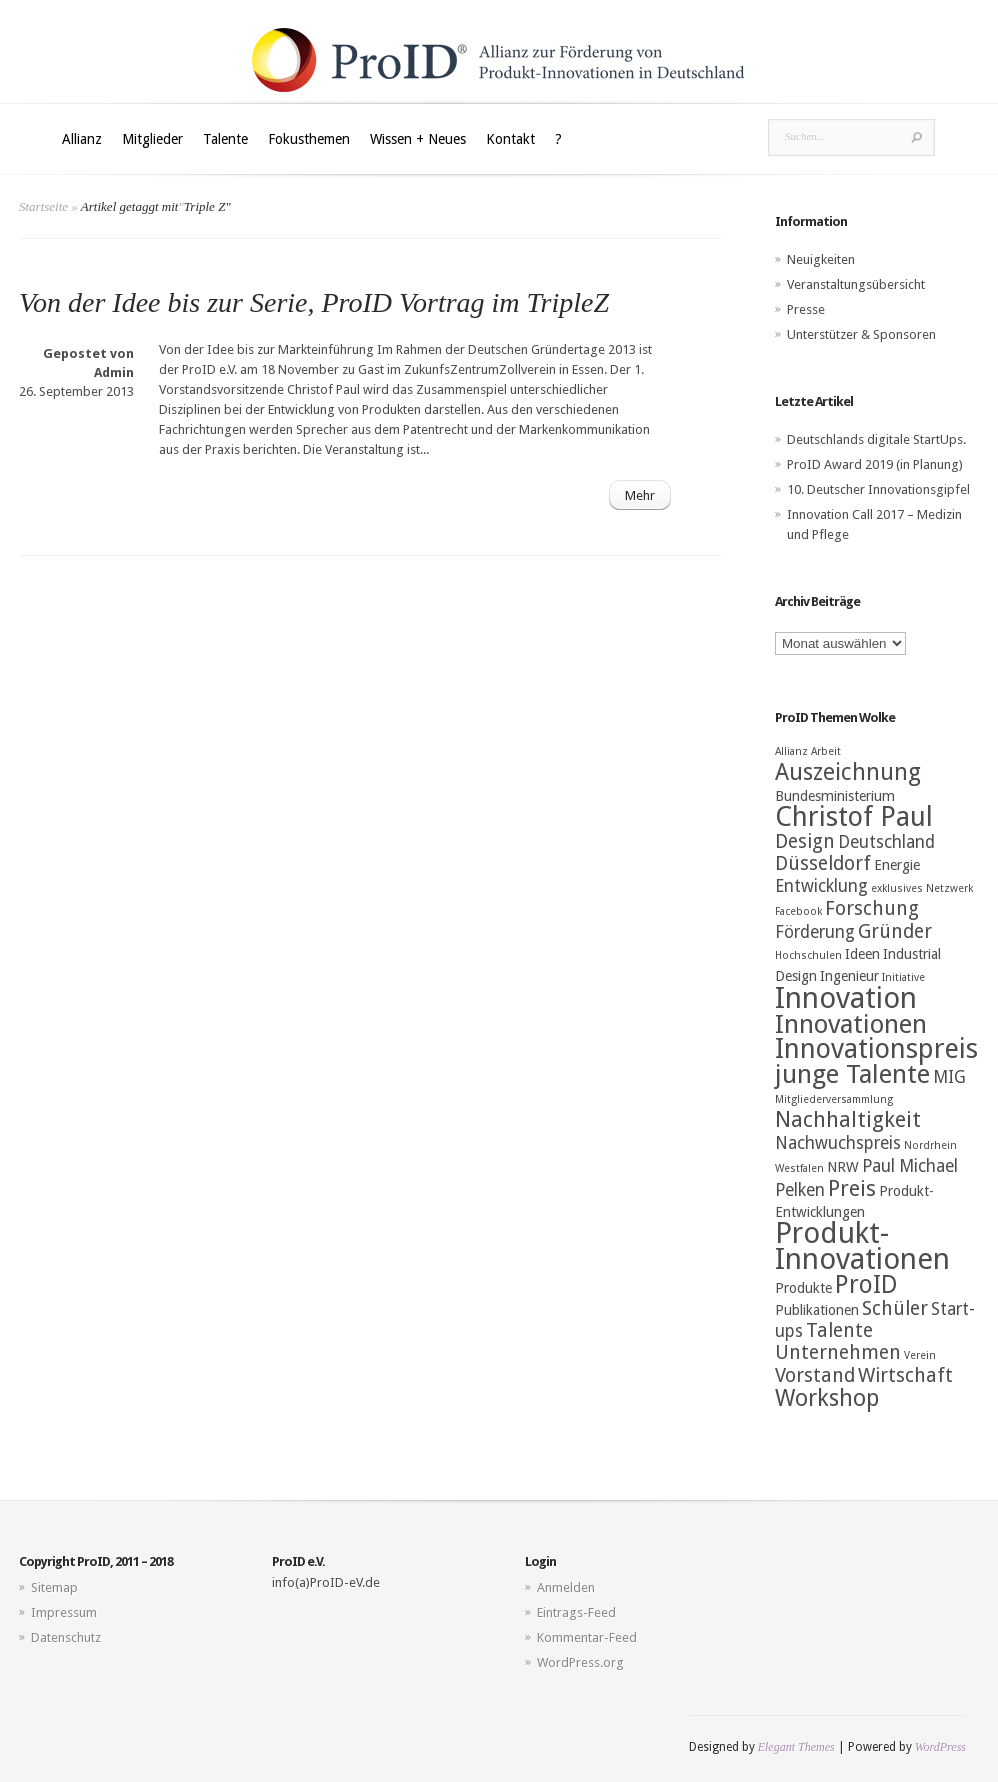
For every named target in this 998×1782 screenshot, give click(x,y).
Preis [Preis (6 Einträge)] (852, 1188)
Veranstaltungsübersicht (856, 284)
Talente (225, 139)
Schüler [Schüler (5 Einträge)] (895, 1308)
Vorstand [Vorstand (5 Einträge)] (815, 1375)
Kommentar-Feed (587, 1637)
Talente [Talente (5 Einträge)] (839, 1330)
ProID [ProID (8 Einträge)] (866, 1284)
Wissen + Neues (418, 139)
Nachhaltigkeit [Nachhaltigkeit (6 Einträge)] (848, 1119)
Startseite (43, 206)
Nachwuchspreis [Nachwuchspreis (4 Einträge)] (838, 1143)
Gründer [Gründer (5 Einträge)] (895, 931)
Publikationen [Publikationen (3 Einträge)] (817, 1310)
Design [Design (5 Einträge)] (805, 841)
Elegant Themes (796, 1747)
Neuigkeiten (821, 259)
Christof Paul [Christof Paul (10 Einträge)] (854, 817)
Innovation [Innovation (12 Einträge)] (846, 998)
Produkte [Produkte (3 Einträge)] (803, 1288)
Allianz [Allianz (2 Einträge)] (791, 751)
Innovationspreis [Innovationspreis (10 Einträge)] (876, 1049)
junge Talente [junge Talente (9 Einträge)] (852, 1074)
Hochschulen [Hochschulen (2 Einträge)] (808, 955)
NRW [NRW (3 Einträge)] (843, 1167)
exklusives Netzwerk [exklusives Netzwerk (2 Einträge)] (922, 888)
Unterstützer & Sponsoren (861, 334)
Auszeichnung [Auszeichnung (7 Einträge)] (848, 772)
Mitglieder (152, 139)
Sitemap (54, 1587)
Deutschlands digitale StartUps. (876, 439)
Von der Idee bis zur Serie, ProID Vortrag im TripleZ (314, 302)
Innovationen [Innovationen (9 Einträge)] (851, 1024)
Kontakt (510, 139)
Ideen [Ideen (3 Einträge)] (862, 954)
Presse (806, 309)
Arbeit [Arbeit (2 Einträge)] (826, 751)
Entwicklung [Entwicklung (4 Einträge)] (821, 886)
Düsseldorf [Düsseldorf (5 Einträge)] (823, 863)
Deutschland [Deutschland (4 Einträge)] (886, 842)
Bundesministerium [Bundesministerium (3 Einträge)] (835, 796)
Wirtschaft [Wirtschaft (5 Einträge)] (905, 1375)
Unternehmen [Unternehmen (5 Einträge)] (838, 1352)
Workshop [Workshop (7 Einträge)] (827, 1398)
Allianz (82, 139)
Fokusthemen (309, 139)
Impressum (64, 1612)
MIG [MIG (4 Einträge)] (949, 1077)
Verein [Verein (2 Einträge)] (920, 1355)
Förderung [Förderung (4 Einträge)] (815, 932)
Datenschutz (66, 1637)
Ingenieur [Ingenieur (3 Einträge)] (849, 976)
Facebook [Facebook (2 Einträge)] (798, 911)
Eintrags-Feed (576, 1612)
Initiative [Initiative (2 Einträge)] (903, 977)
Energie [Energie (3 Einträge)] (897, 865)
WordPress (940, 1747)
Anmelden (566, 1587)
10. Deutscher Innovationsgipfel (878, 489)
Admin (114, 372)
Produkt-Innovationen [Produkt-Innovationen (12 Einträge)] (862, 1246)
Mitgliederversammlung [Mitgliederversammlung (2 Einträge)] (834, 1099)
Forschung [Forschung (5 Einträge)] (872, 908)
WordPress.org (580, 1662)
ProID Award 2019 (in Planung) (875, 464)
